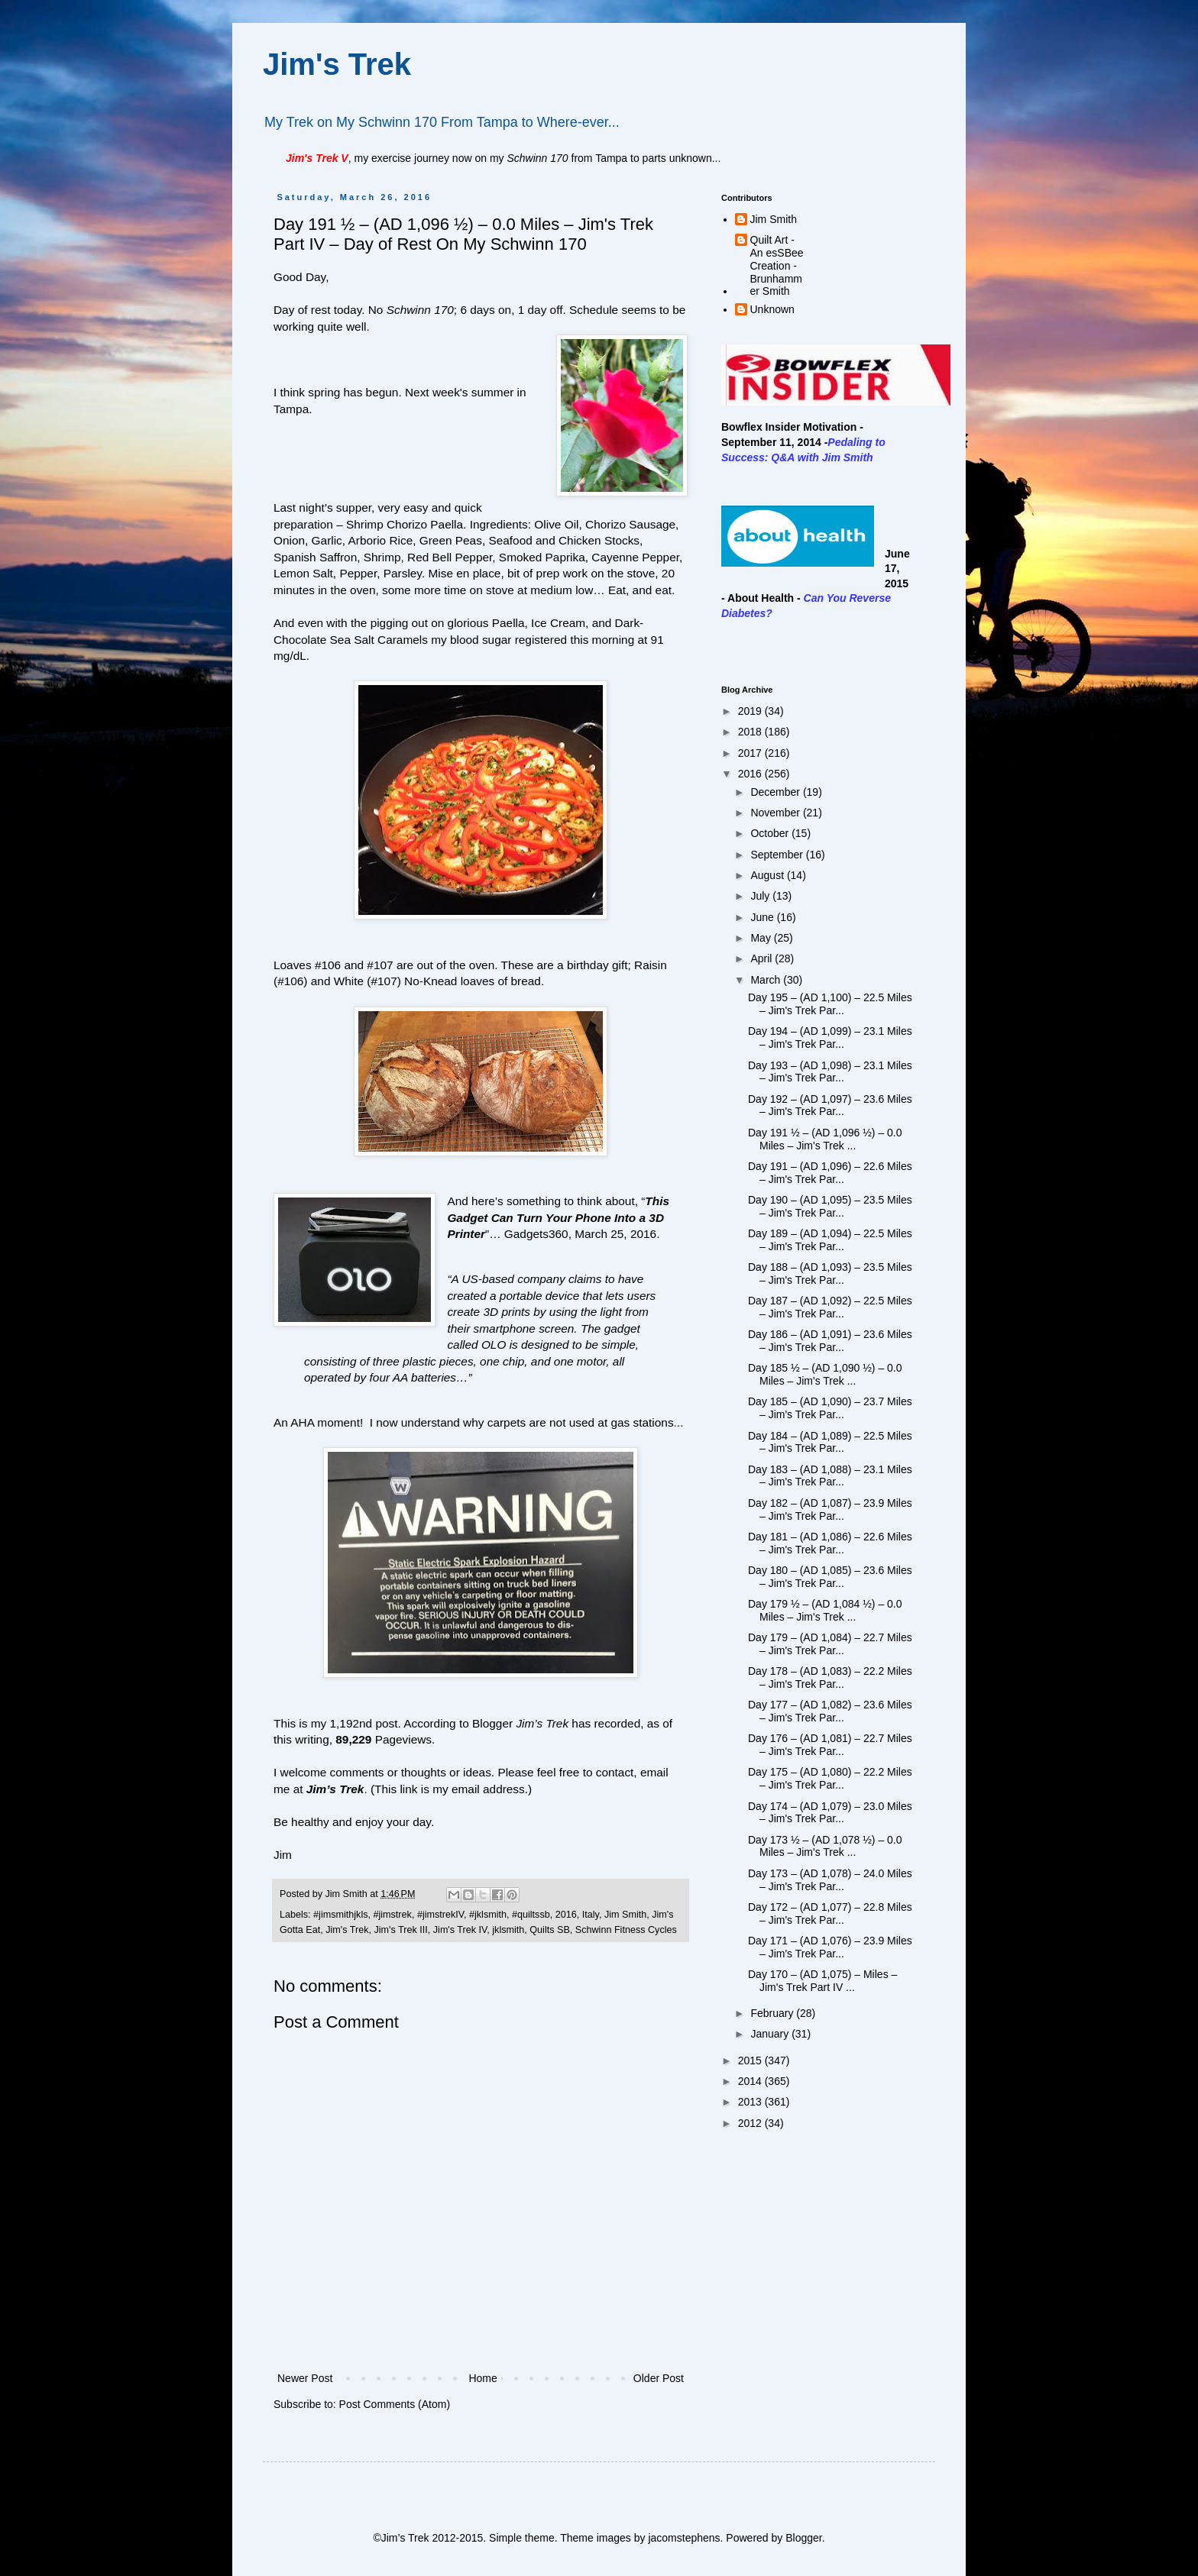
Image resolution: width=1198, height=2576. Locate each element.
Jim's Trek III (401, 1930)
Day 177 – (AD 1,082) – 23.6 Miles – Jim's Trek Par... (830, 1711)
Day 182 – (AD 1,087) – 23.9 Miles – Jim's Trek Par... (830, 1509)
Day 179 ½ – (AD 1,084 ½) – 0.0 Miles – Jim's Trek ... (825, 1610)
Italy (590, 1914)
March (766, 980)
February (773, 2013)
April (762, 958)
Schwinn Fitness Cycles (626, 1930)
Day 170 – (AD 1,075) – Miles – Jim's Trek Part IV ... (822, 1980)
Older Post (658, 2378)
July (761, 896)
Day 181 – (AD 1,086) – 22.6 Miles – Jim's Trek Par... (830, 1543)
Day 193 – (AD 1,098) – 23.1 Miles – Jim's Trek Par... (830, 1071)
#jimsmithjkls (340, 1914)
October (771, 833)
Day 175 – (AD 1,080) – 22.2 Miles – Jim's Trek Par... (830, 1778)
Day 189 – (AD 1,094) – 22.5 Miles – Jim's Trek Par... (830, 1239)
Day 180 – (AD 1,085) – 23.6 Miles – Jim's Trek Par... (830, 1576)
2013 (751, 2102)
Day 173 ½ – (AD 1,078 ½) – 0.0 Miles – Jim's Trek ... (825, 1846)
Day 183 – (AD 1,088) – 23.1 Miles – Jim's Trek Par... (830, 1475)
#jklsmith (488, 1914)
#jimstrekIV (440, 1914)
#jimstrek (392, 1914)
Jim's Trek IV (460, 1930)
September (777, 854)
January (771, 2034)
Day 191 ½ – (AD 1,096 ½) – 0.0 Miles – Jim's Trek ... (825, 1139)
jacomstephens (684, 2538)
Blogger (803, 2538)
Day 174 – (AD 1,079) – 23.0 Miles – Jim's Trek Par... (830, 1812)
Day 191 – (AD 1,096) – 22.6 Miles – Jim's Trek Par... (830, 1172)
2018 (751, 732)
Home (482, 2378)
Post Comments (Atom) (394, 2404)
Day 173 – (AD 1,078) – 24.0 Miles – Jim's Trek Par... (830, 1879)
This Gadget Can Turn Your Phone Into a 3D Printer (558, 1217)
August (768, 875)
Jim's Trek (337, 64)
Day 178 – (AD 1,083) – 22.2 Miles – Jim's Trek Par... (830, 1677)
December (776, 792)
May (761, 938)
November (776, 812)
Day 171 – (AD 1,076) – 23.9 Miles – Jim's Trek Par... (830, 1947)
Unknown (772, 309)
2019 (751, 711)
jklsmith (508, 1930)
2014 (751, 2081)
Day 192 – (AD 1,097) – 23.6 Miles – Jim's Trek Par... (830, 1105)
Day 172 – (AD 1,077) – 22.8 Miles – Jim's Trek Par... (830, 1913)
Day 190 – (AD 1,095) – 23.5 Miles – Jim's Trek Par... (830, 1206)
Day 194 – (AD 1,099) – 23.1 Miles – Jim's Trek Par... (830, 1037)
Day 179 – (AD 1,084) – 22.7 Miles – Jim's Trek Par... (830, 1643)
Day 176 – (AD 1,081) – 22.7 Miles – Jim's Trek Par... (830, 1744)
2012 (751, 2123)
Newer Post (304, 2378)
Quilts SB (549, 1930)
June (763, 917)
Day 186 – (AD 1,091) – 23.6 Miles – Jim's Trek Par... (830, 1340)
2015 (751, 2060)
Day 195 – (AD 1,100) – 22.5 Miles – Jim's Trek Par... (830, 1004)
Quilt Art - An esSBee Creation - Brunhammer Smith (777, 265)
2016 (566, 1914)
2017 (751, 753)
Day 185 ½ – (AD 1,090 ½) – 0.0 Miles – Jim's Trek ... (825, 1374)
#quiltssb (531, 1914)
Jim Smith (625, 1914)
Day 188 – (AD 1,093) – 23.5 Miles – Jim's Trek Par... (830, 1273)
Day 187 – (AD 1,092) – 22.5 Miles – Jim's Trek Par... (830, 1307)
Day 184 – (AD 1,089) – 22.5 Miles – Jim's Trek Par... (830, 1442)
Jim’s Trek (335, 1789)
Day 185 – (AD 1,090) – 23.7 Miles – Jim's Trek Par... (830, 1408)
